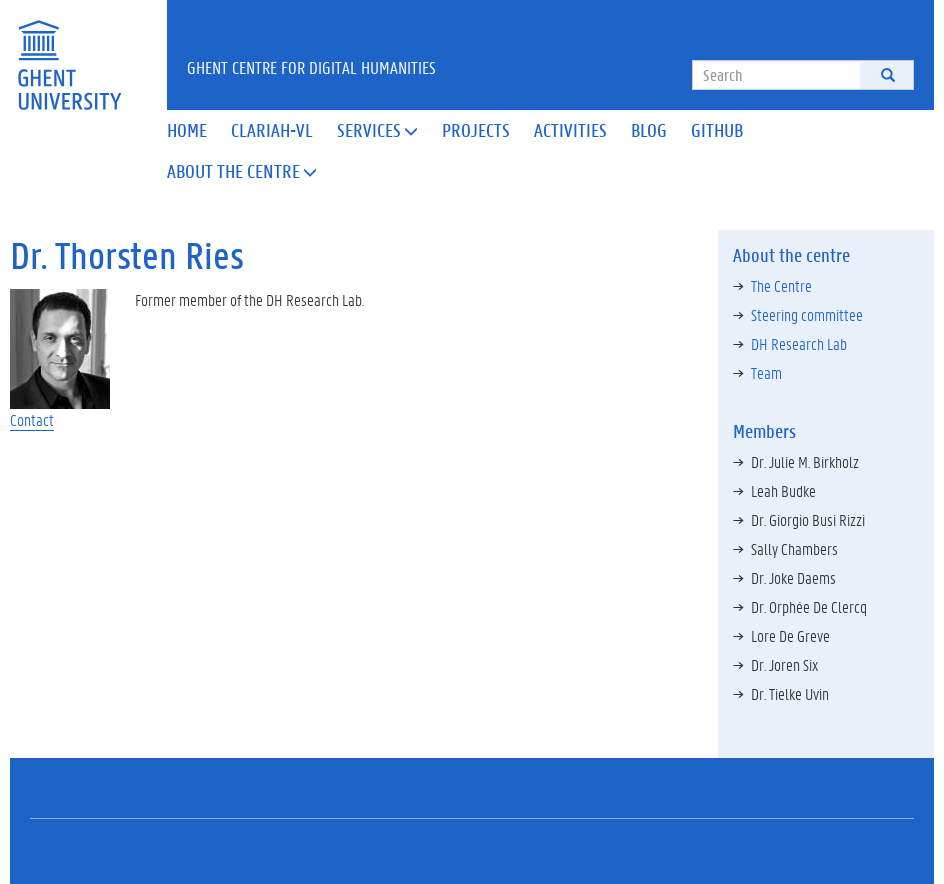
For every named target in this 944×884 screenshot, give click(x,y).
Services (377, 130)
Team (766, 372)
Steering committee (807, 314)
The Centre (781, 285)
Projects (476, 130)
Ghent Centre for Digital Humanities (311, 67)
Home (187, 130)
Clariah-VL (272, 130)
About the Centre (242, 171)
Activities (570, 130)
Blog (649, 130)
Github (717, 130)
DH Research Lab (799, 343)
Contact (32, 419)
